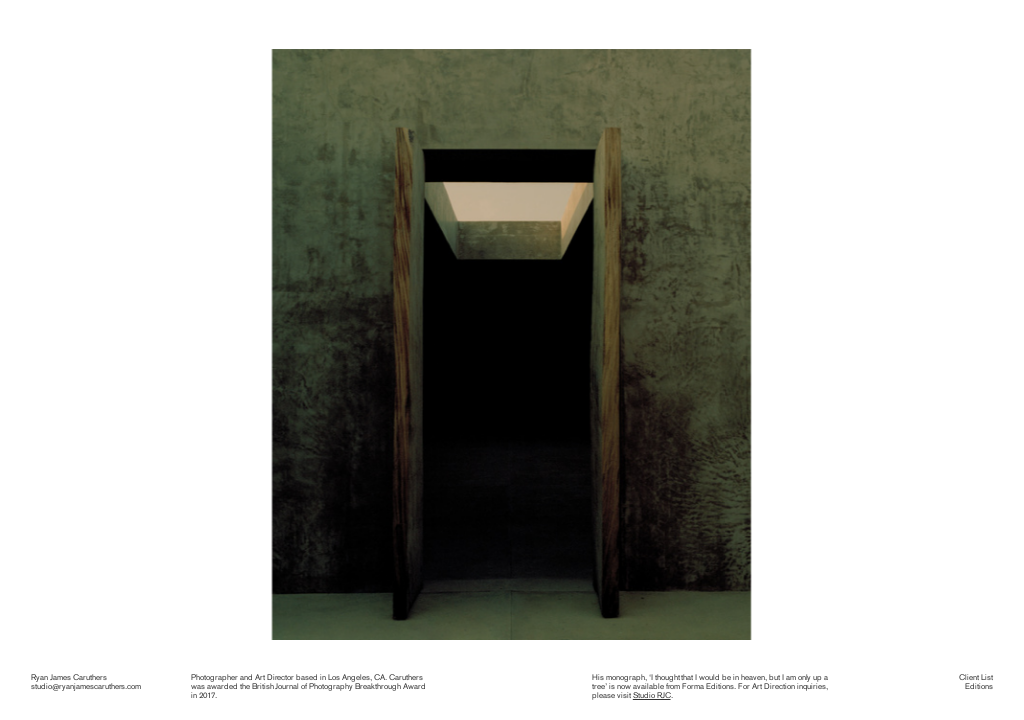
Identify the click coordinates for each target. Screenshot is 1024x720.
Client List (976, 677)
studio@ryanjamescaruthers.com (86, 686)
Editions (979, 686)
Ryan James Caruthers (69, 677)
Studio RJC (652, 695)
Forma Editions (708, 686)
